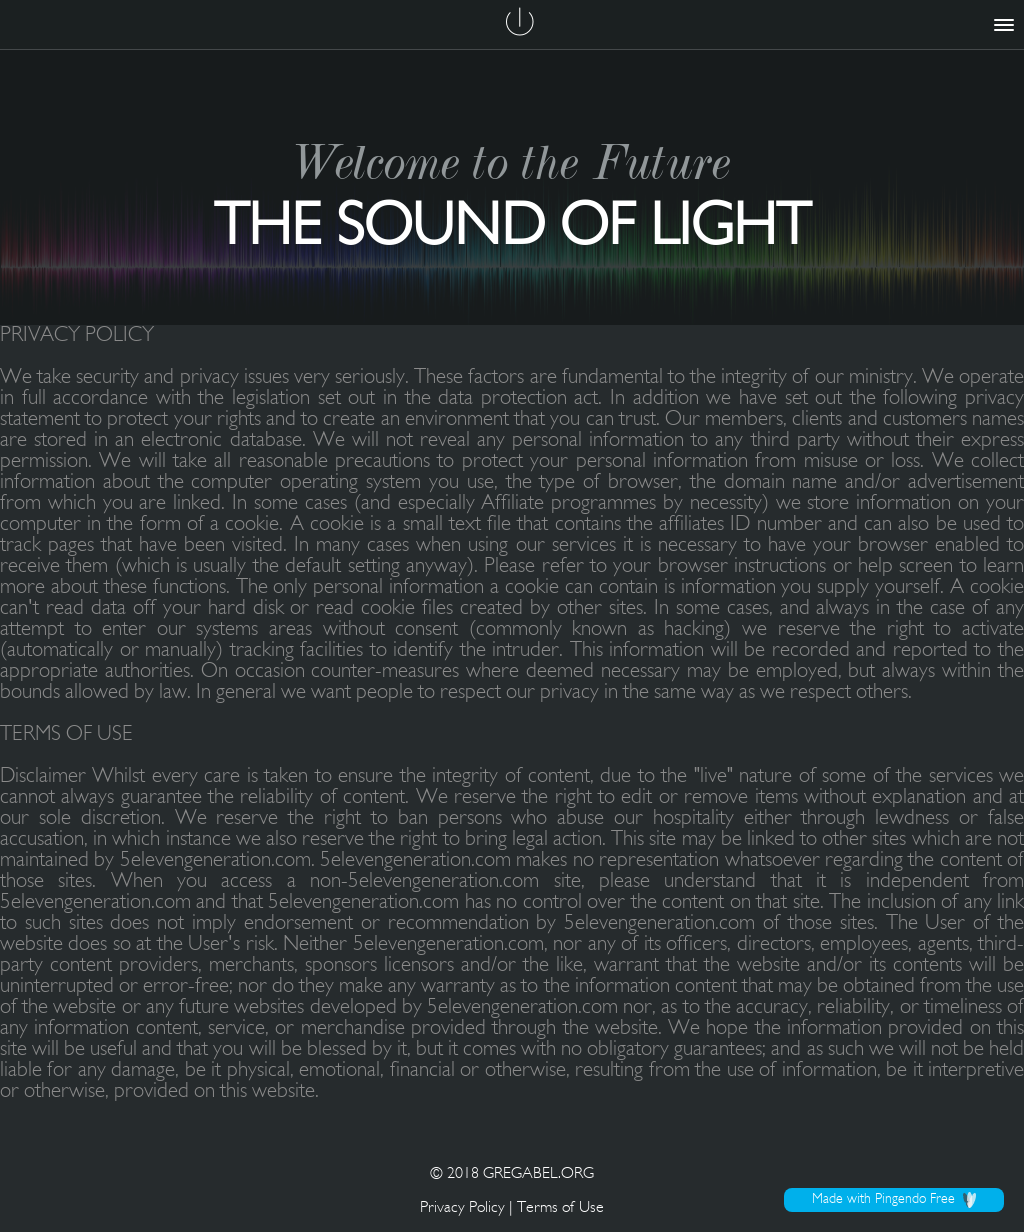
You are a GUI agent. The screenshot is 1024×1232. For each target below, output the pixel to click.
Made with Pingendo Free (894, 1200)
